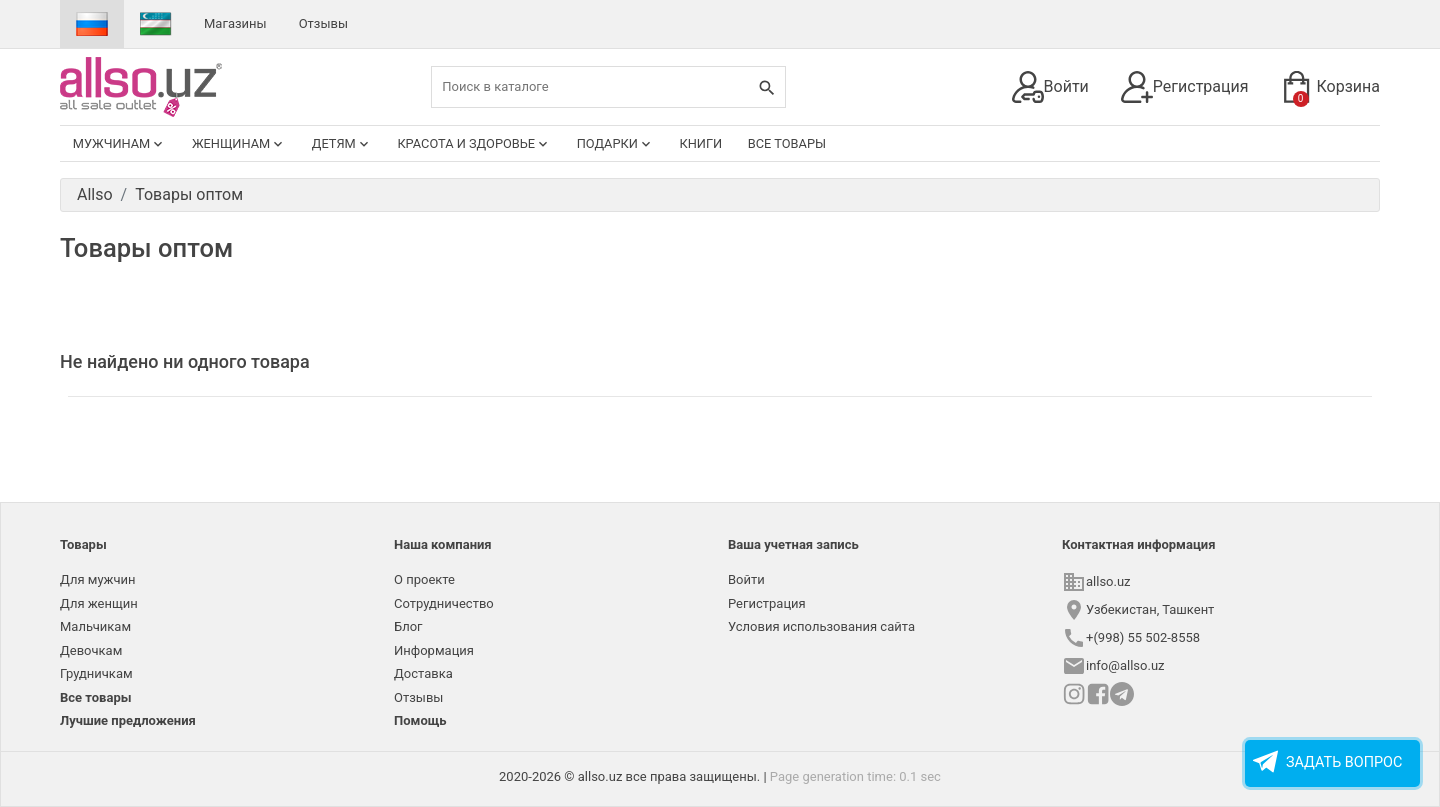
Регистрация (1185, 87)
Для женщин (99, 603)
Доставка (423, 673)
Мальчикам (95, 626)
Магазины (235, 23)
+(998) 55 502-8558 (1143, 637)
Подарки (615, 144)
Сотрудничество (444, 603)
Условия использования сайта (821, 626)
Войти (1050, 87)
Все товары (787, 143)
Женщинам (239, 144)
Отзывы (323, 23)
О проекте (424, 579)
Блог (408, 626)
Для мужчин (98, 579)
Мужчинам (120, 144)
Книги (700, 143)
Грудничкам (96, 673)
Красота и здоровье (474, 144)
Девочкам (91, 650)
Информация (434, 650)
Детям (342, 144)
